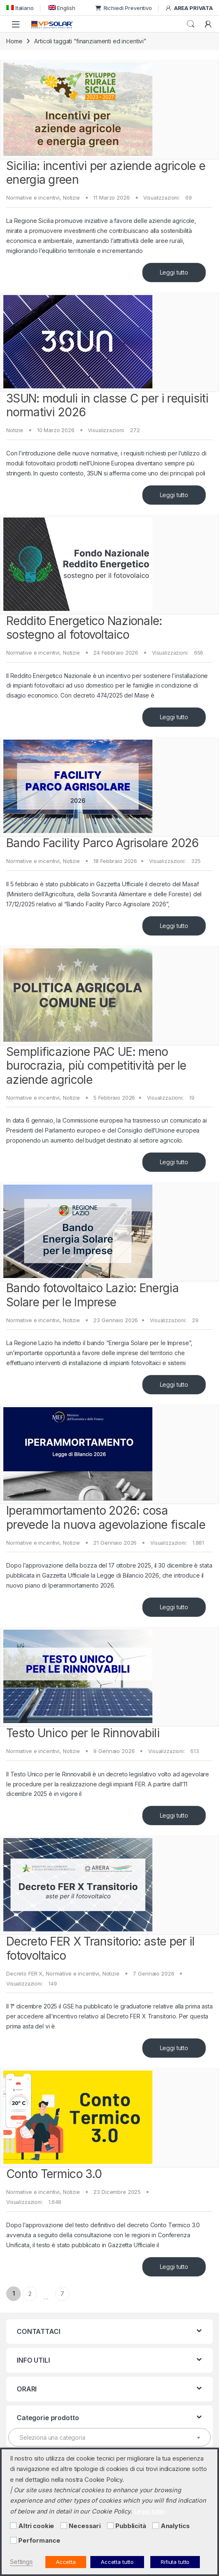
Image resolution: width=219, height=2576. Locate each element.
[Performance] (13, 2540)
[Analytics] (155, 2525)
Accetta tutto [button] (117, 2561)
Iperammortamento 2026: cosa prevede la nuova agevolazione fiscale (105, 1517)
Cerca (190, 24)
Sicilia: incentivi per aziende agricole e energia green (105, 173)
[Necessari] (63, 2525)
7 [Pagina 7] (62, 2293)
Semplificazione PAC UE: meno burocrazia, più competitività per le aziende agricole (96, 1066)
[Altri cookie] (13, 2525)
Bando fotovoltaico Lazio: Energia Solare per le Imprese (92, 1295)
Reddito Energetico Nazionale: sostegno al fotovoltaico (84, 628)
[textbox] (109, 2437)
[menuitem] (20, 7)
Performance (39, 2540)
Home (14, 41)
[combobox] (109, 2437)
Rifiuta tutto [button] (175, 2561)
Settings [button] (21, 2562)
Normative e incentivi (33, 197)
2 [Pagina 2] (30, 2293)
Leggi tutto (174, 272)
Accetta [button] (66, 2561)
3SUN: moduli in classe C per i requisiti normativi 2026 (107, 405)
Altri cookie (36, 2526)
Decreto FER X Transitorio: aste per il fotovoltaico (100, 1948)
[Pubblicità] (110, 2525)
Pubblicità (130, 2526)
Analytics (175, 2526)
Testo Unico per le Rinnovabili (82, 1733)
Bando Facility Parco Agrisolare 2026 (102, 843)
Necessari (85, 2526)
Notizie (71, 197)
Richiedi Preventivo (123, 8)
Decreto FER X (24, 1973)
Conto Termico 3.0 (54, 2174)
